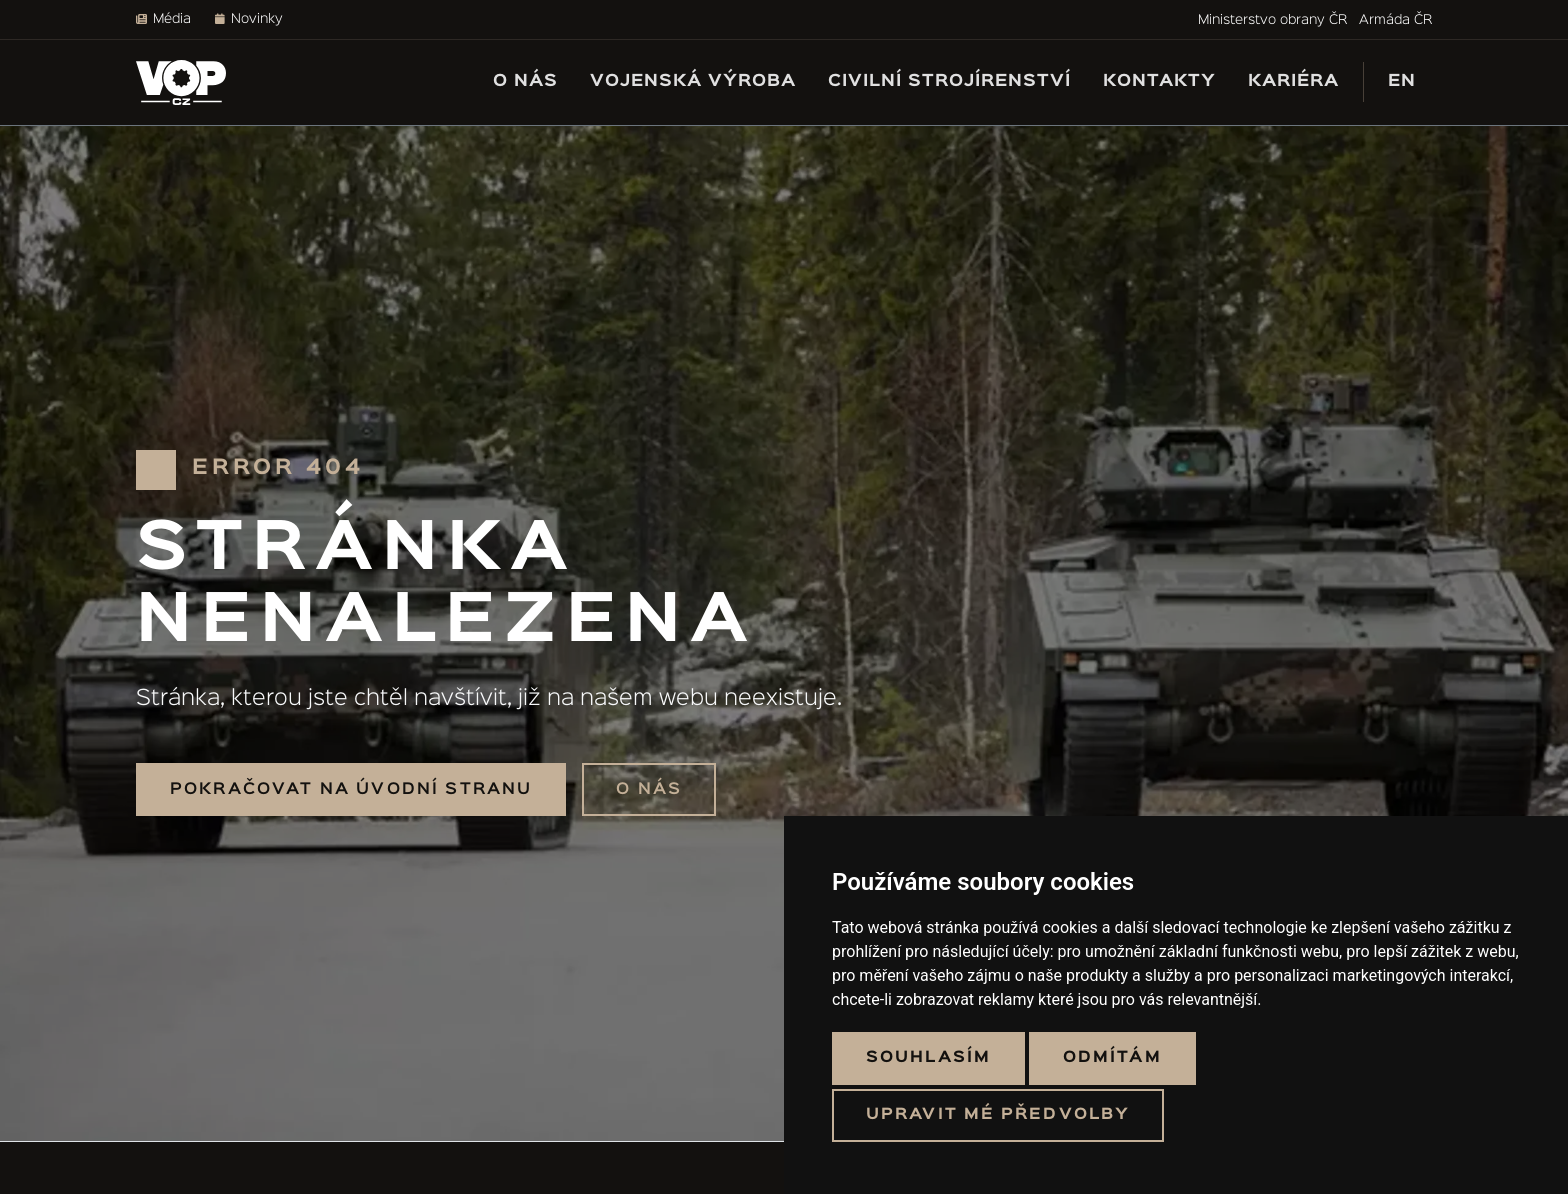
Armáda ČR (1395, 20)
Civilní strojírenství (949, 81)
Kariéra (1293, 81)
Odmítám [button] (1112, 1058)
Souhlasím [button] (928, 1058)
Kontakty (1159, 81)
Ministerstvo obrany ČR (1272, 20)
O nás (525, 81)
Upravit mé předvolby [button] (998, 1115)
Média (163, 19)
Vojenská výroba (693, 81)
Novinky (249, 19)
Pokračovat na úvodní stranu (351, 789)
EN (1402, 81)
